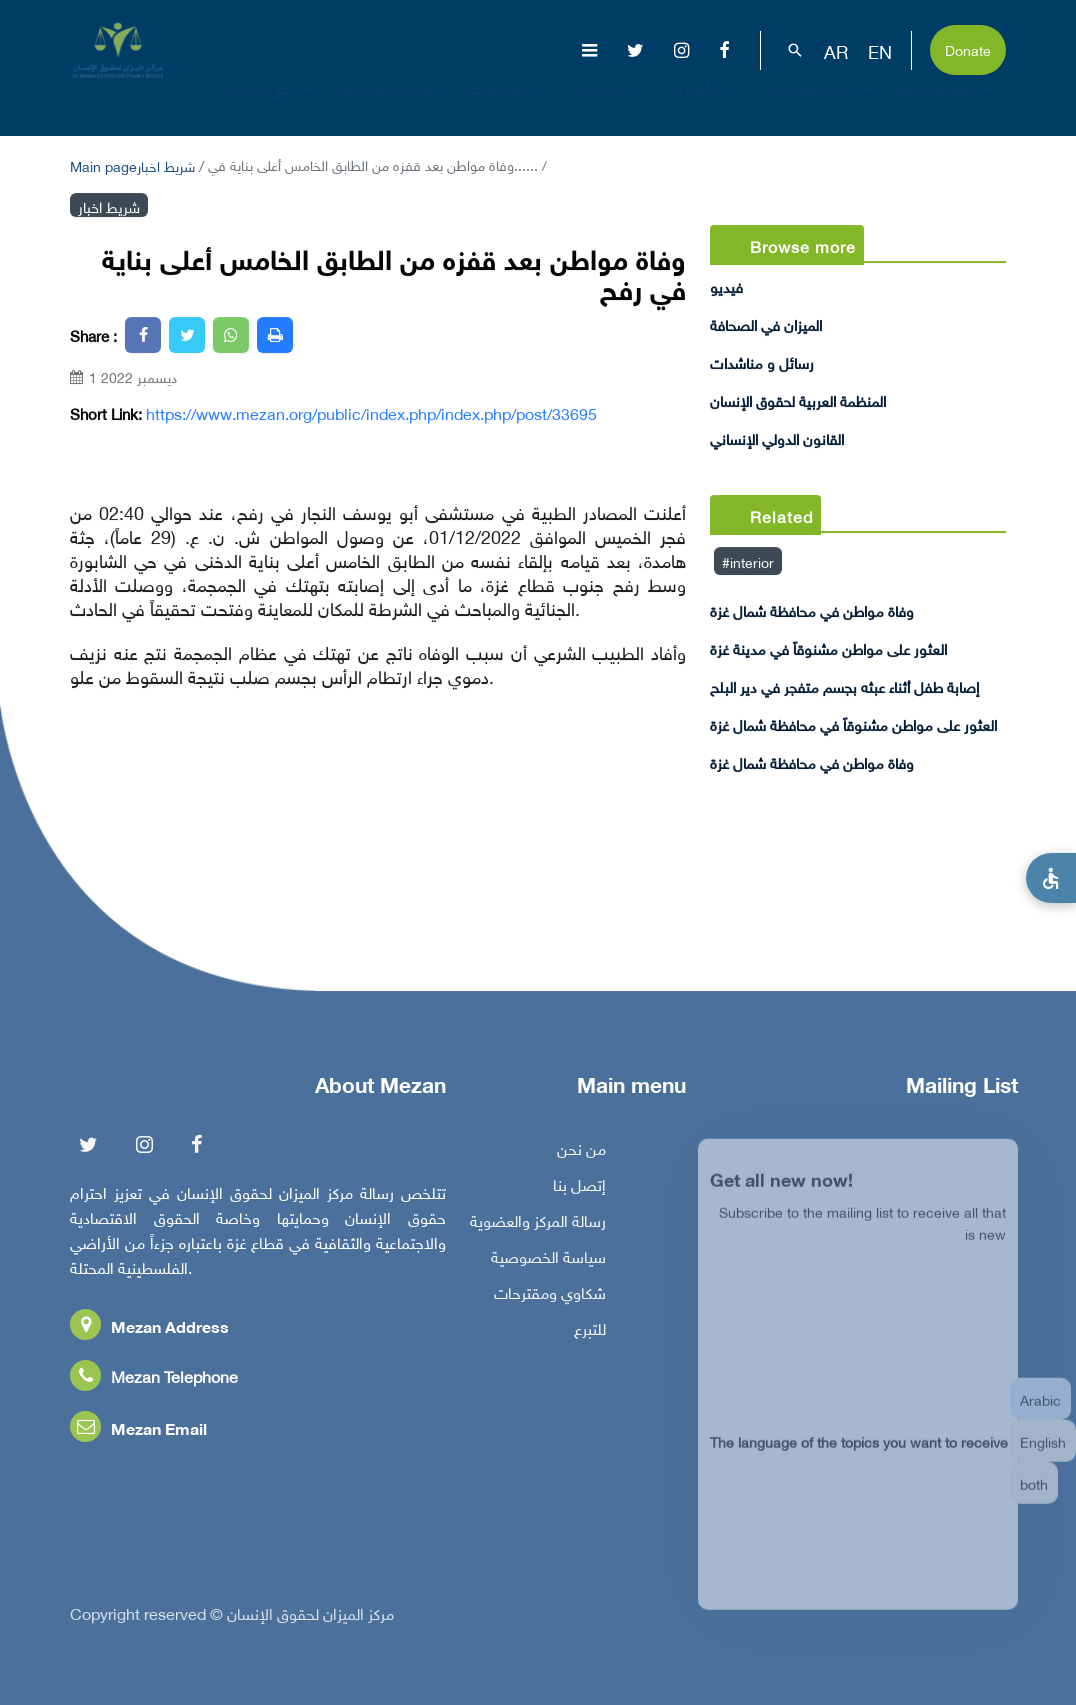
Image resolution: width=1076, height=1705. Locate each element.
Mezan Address (149, 1330)
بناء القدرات (824, 104)
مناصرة (714, 104)
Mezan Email (138, 1432)
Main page (103, 164)
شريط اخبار (166, 164)
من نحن (581, 1153)
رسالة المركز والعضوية (538, 1225)
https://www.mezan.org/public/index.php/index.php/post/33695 (371, 413)
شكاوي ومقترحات (550, 1297)
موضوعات (504, 104)
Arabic (1040, 1412)
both (1034, 1496)
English (1043, 1454)
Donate (968, 48)
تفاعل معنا (946, 104)
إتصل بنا (579, 1189)
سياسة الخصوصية (548, 1261)
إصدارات (615, 104)
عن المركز (271, 104)
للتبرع (590, 1333)
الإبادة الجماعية (385, 104)
